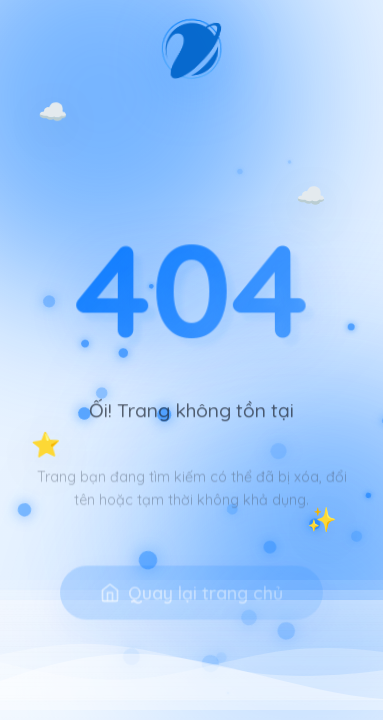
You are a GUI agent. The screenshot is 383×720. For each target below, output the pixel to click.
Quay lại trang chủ (191, 605)
